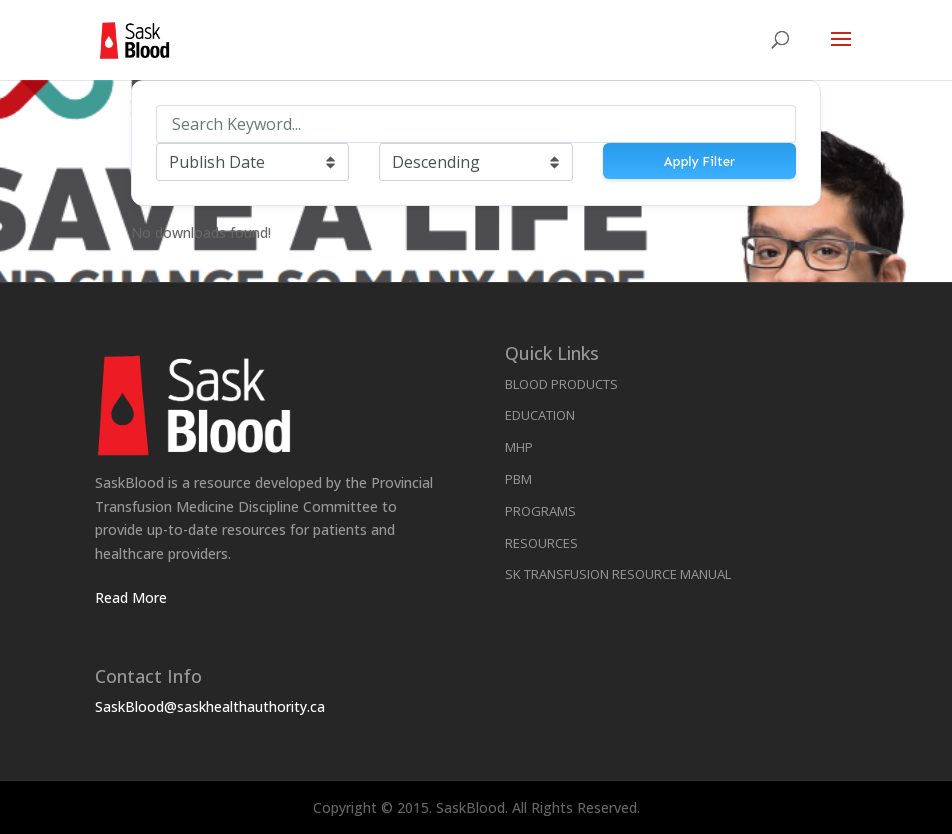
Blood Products (561, 384)
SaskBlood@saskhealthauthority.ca (210, 706)
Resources (541, 543)
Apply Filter (699, 161)
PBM (518, 479)
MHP (519, 447)
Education (540, 415)
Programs (540, 511)
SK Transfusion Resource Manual (618, 574)
